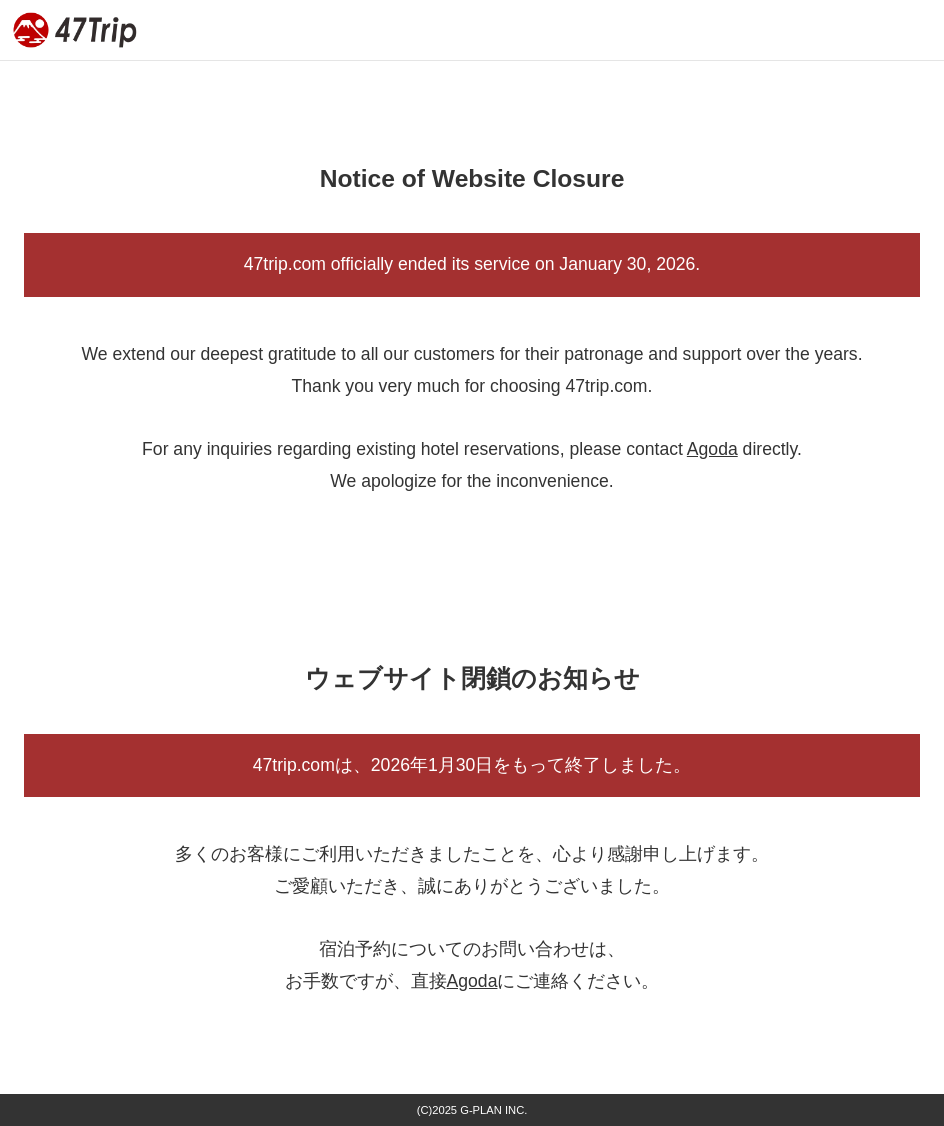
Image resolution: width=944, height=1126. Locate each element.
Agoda (712, 449)
